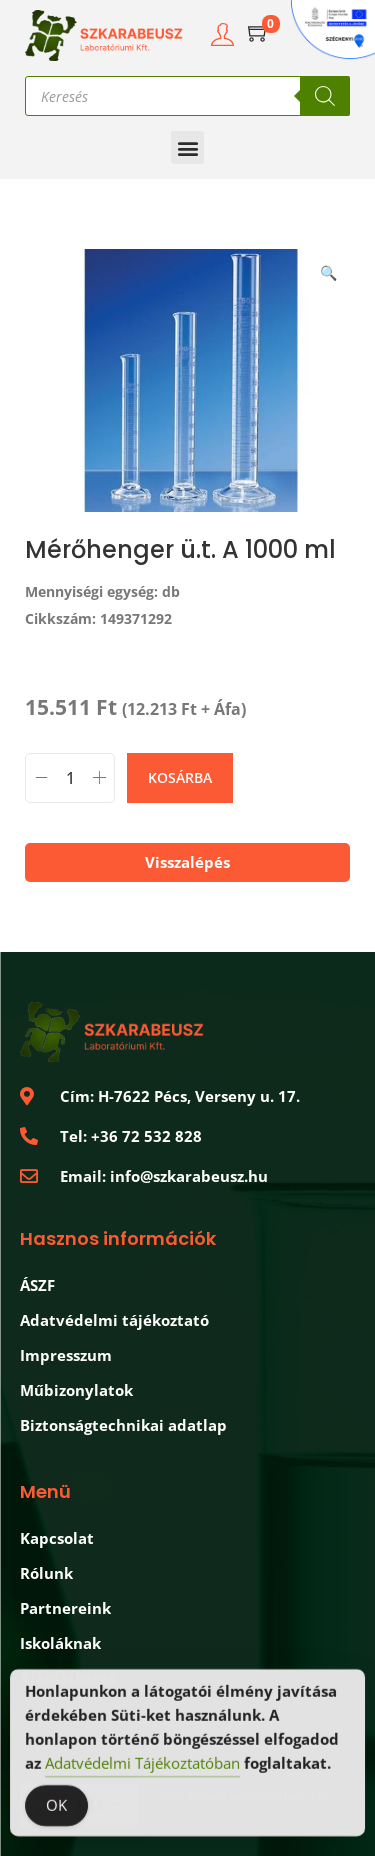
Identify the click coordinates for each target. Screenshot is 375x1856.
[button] (187, 147)
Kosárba (180, 777)
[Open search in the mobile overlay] (187, 96)
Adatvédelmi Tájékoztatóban (142, 1766)
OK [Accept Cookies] (56, 1808)
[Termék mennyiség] (70, 778)
